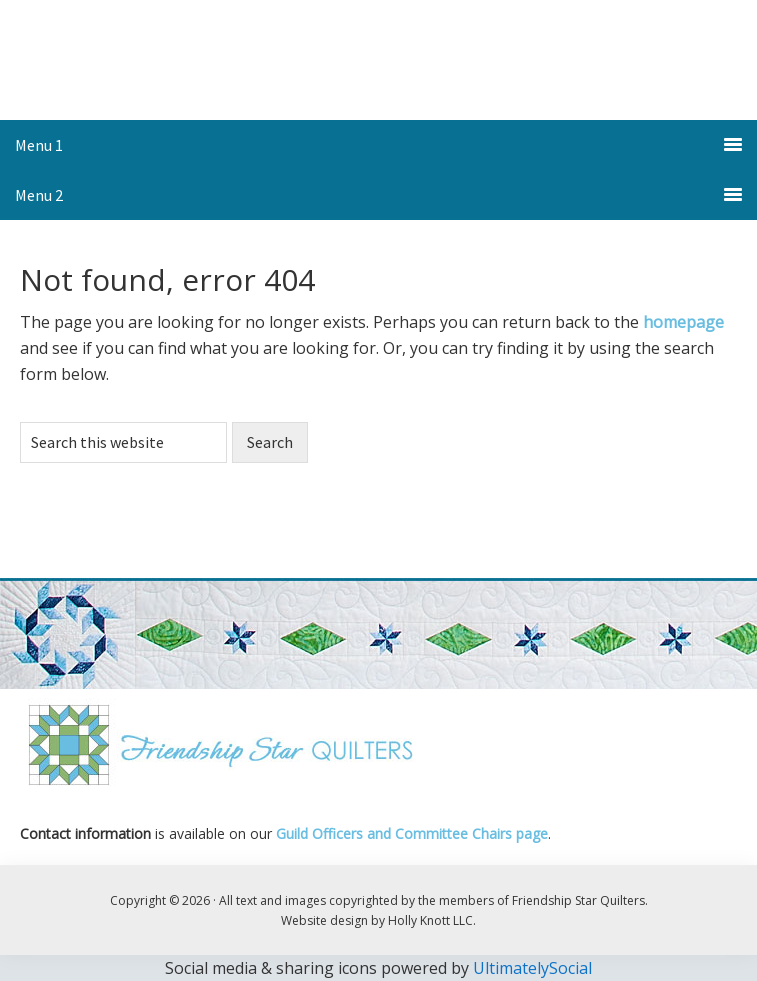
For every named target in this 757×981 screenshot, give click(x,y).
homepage (683, 322)
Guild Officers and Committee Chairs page (412, 833)
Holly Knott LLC (430, 920)
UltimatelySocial (532, 968)
